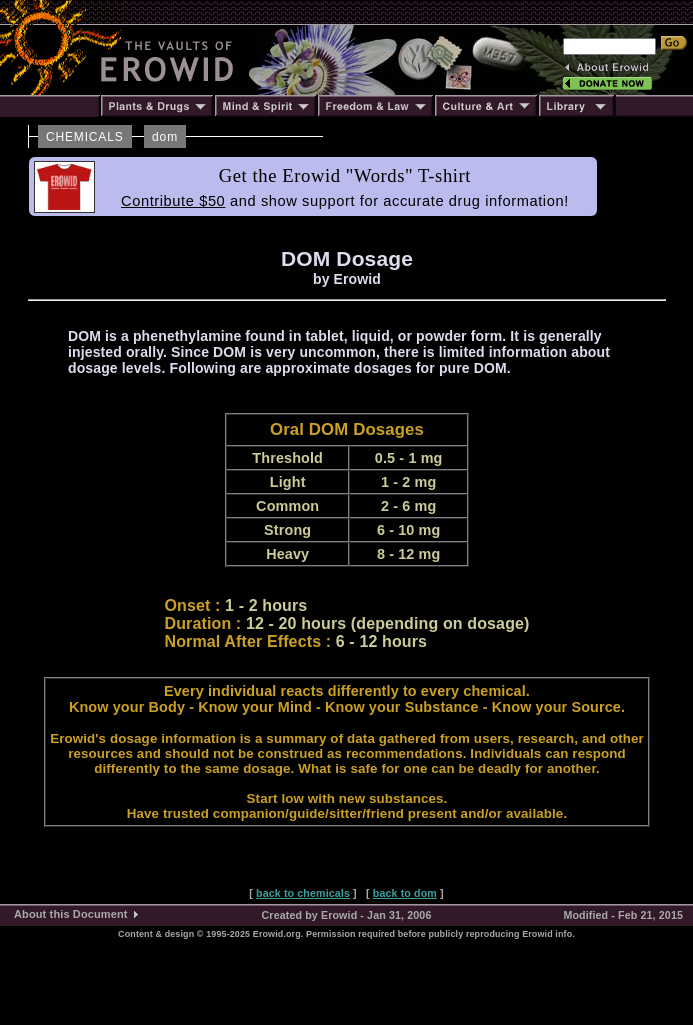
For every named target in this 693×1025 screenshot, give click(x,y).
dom (165, 137)
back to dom (405, 893)
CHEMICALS (85, 137)
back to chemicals (303, 893)
